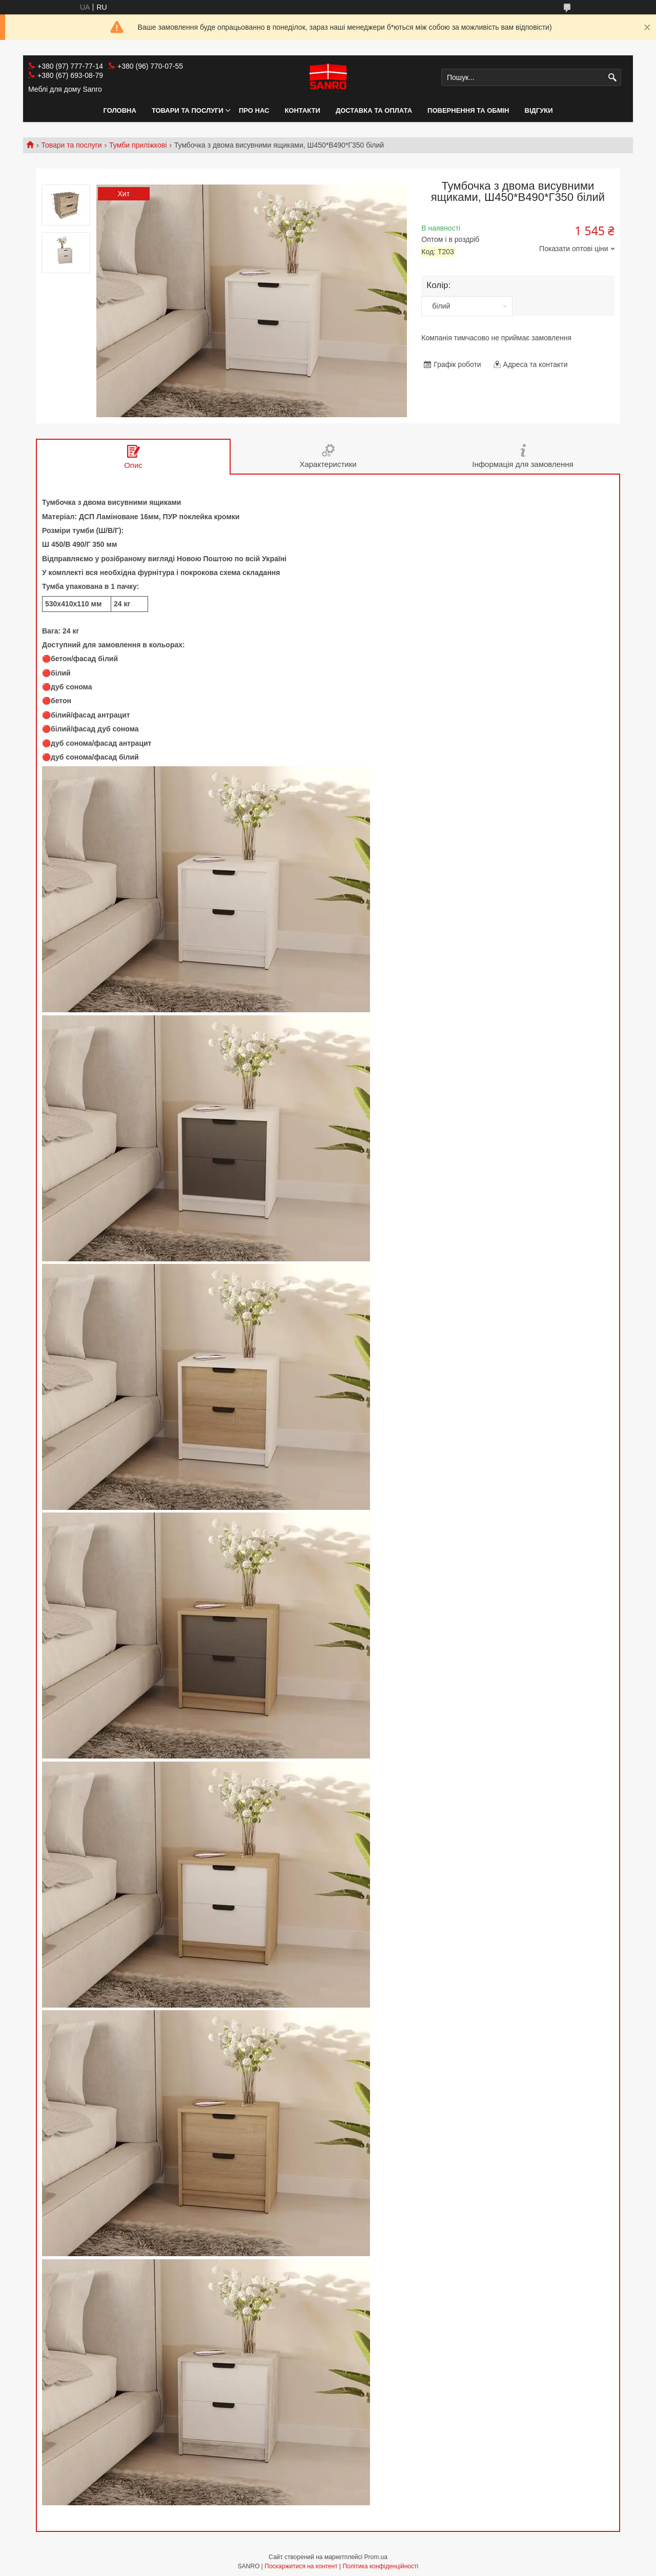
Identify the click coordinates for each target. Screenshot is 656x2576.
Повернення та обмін (468, 110)
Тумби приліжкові (138, 145)
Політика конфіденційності (381, 2566)
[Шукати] (612, 78)
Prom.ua (375, 2557)
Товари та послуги (187, 110)
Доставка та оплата (374, 110)
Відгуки (539, 110)
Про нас (254, 110)
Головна (120, 110)
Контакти (302, 110)
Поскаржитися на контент (300, 2566)
